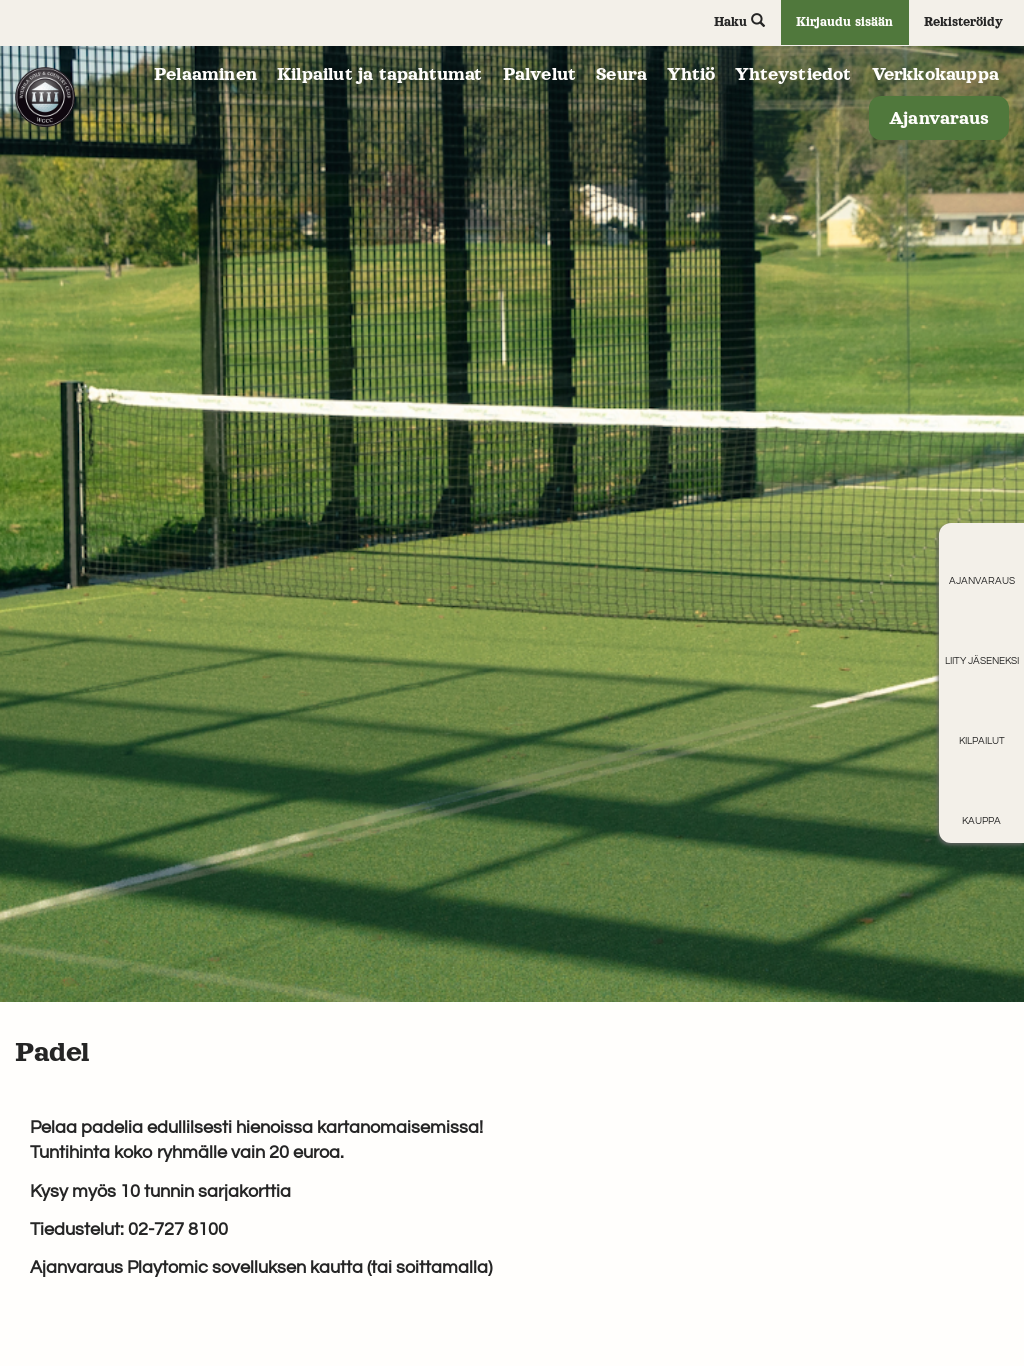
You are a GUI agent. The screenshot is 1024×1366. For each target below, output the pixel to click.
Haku (739, 21)
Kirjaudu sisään (844, 22)
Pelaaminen (205, 74)
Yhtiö (691, 74)
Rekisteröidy (963, 22)
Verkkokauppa (935, 74)
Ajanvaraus (939, 118)
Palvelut (540, 74)
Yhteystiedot (793, 74)
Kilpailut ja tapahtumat (380, 74)
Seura (621, 74)
